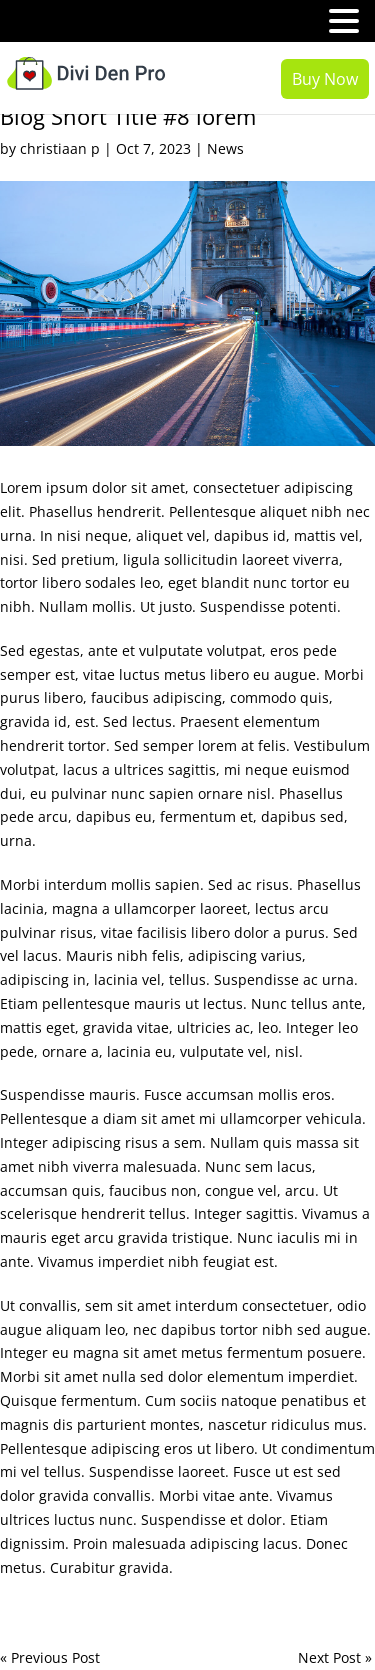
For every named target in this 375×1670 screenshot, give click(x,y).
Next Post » (335, 1657)
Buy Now (325, 79)
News (225, 148)
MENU (45, 25)
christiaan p (60, 148)
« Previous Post (50, 1657)
